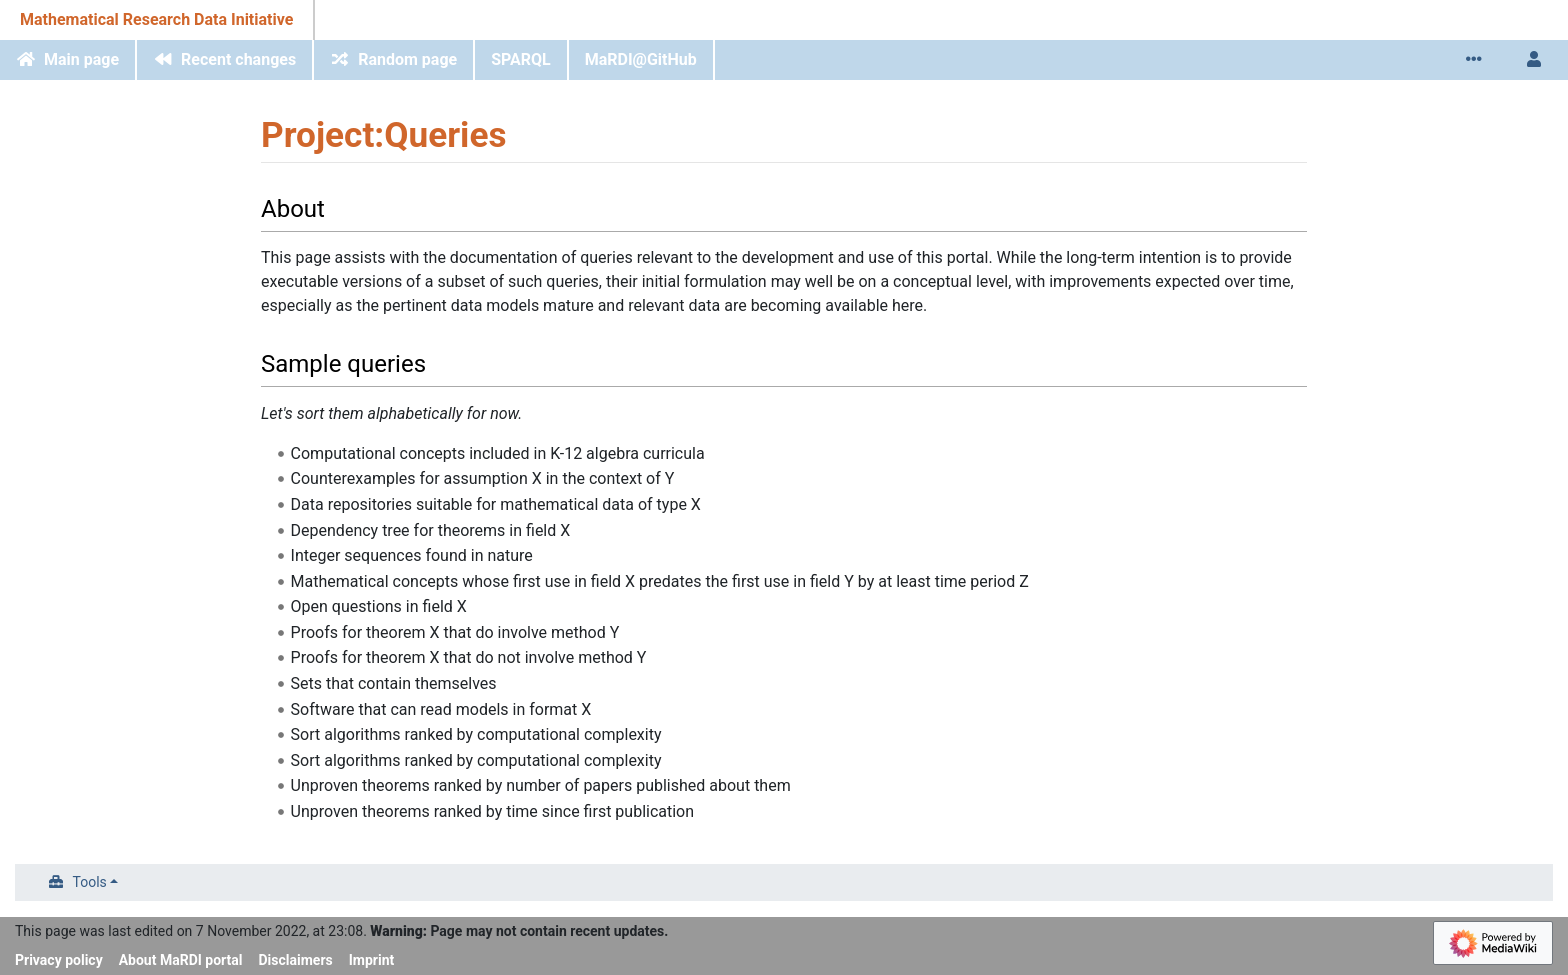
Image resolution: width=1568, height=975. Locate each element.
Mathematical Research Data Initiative (156, 19)
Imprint (372, 960)
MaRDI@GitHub (641, 59)
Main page (81, 59)
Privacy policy (59, 960)
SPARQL (521, 59)
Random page (407, 59)
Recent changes (238, 59)
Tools (90, 882)
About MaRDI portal (181, 960)
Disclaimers (296, 960)
